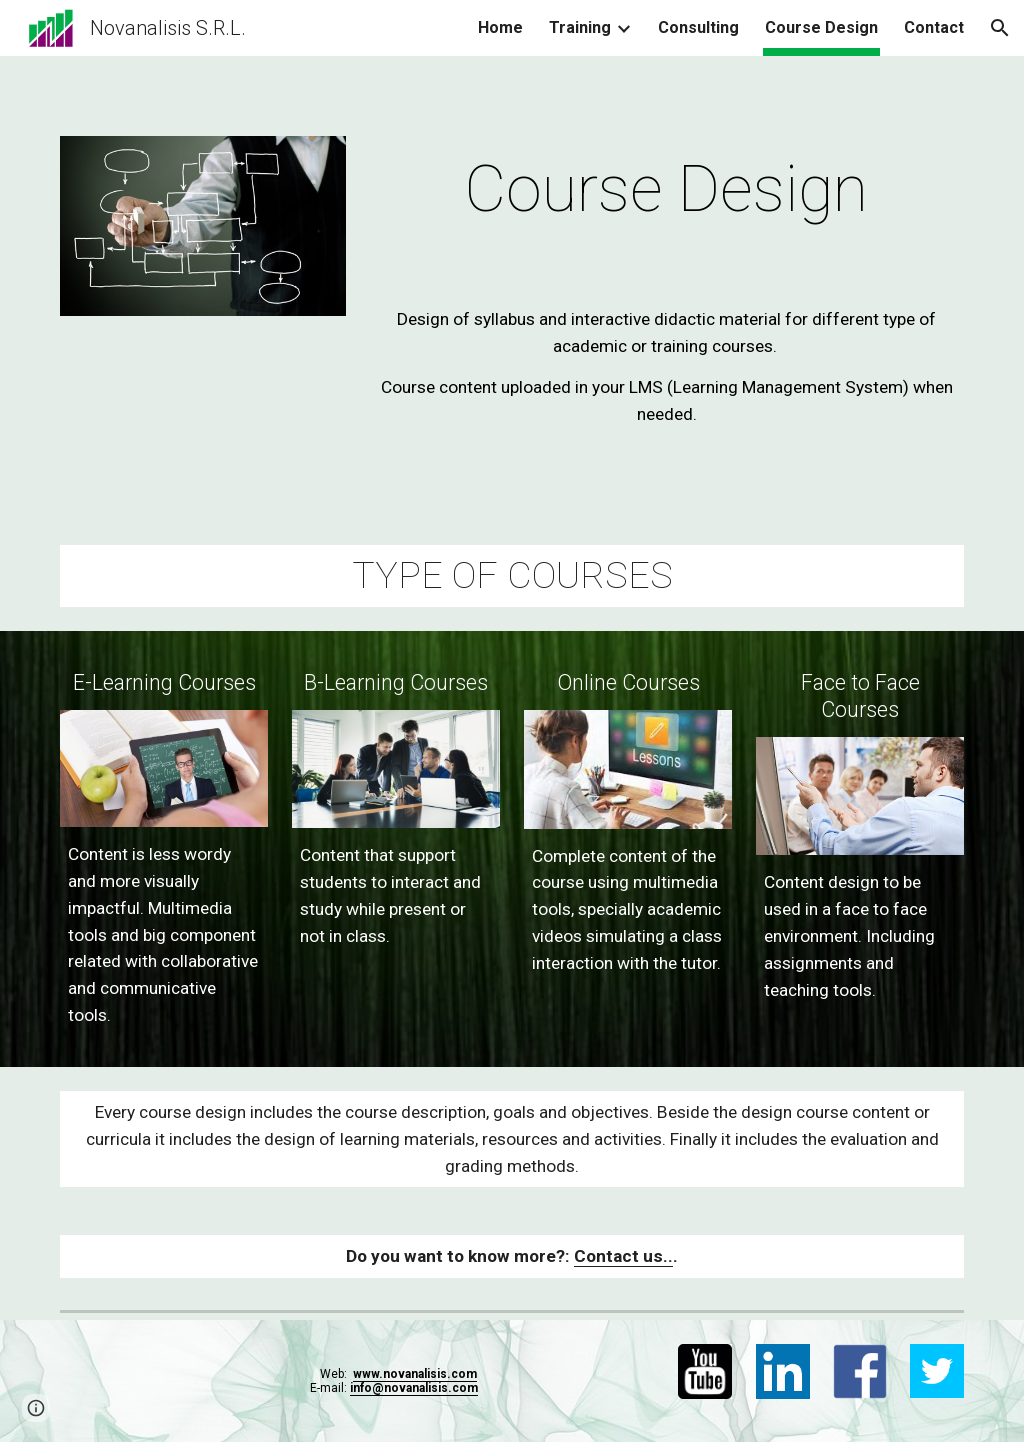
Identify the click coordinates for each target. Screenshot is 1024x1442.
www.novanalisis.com (415, 1374)
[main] (666, 190)
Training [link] (580, 27)
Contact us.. (623, 1256)
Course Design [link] (821, 27)
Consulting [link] (698, 27)
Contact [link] (934, 27)
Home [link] (500, 27)
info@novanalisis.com (414, 1388)
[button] (1000, 28)
